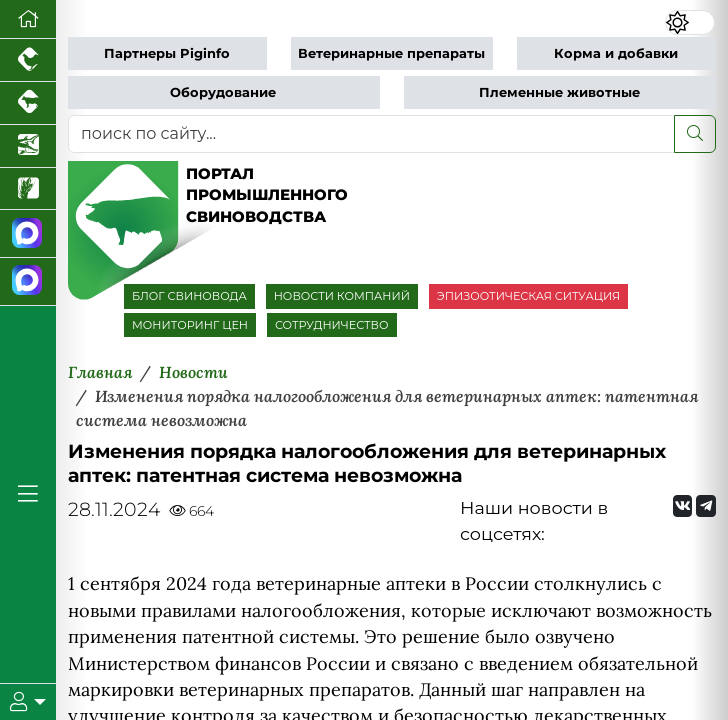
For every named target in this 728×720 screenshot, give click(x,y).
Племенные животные (559, 92)
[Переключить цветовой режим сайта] (690, 22)
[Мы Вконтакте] (683, 506)
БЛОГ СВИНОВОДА (189, 296)
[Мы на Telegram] (706, 506)
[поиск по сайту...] (371, 134)
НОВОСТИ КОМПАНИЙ (342, 296)
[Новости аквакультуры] (28, 146)
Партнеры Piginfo (167, 53)
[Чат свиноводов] (28, 282)
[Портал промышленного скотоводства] (28, 103)
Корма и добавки (616, 53)
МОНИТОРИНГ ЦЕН (190, 325)
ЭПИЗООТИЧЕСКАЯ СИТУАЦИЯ (528, 296)
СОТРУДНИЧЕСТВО (332, 325)
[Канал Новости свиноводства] (28, 234)
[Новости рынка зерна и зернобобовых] (28, 189)
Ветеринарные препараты (391, 53)
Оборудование (223, 92)
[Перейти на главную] (28, 19)
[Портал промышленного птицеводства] (28, 60)
